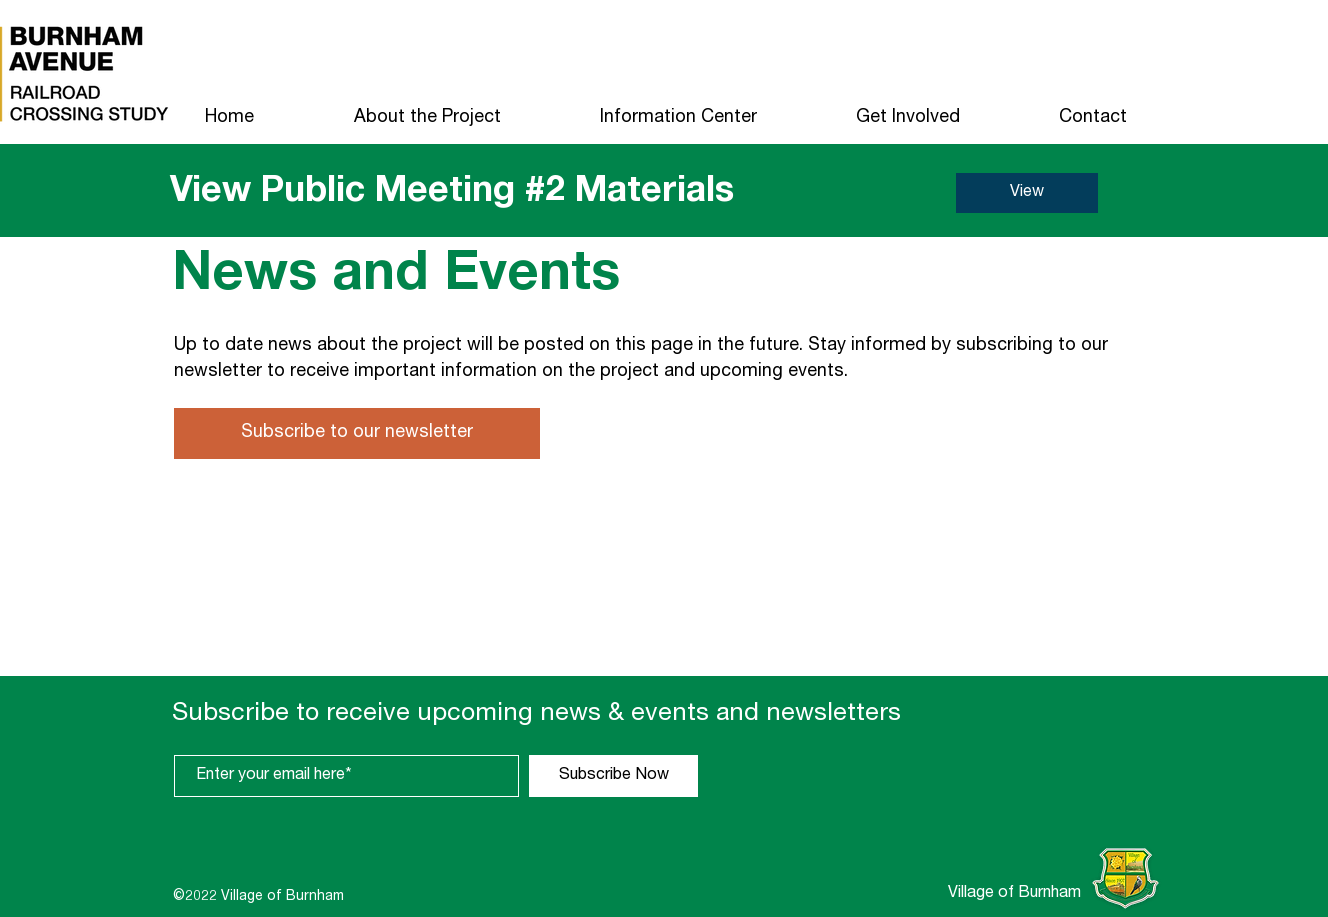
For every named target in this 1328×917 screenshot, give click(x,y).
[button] (427, 118)
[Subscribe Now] (613, 776)
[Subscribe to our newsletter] (357, 433)
